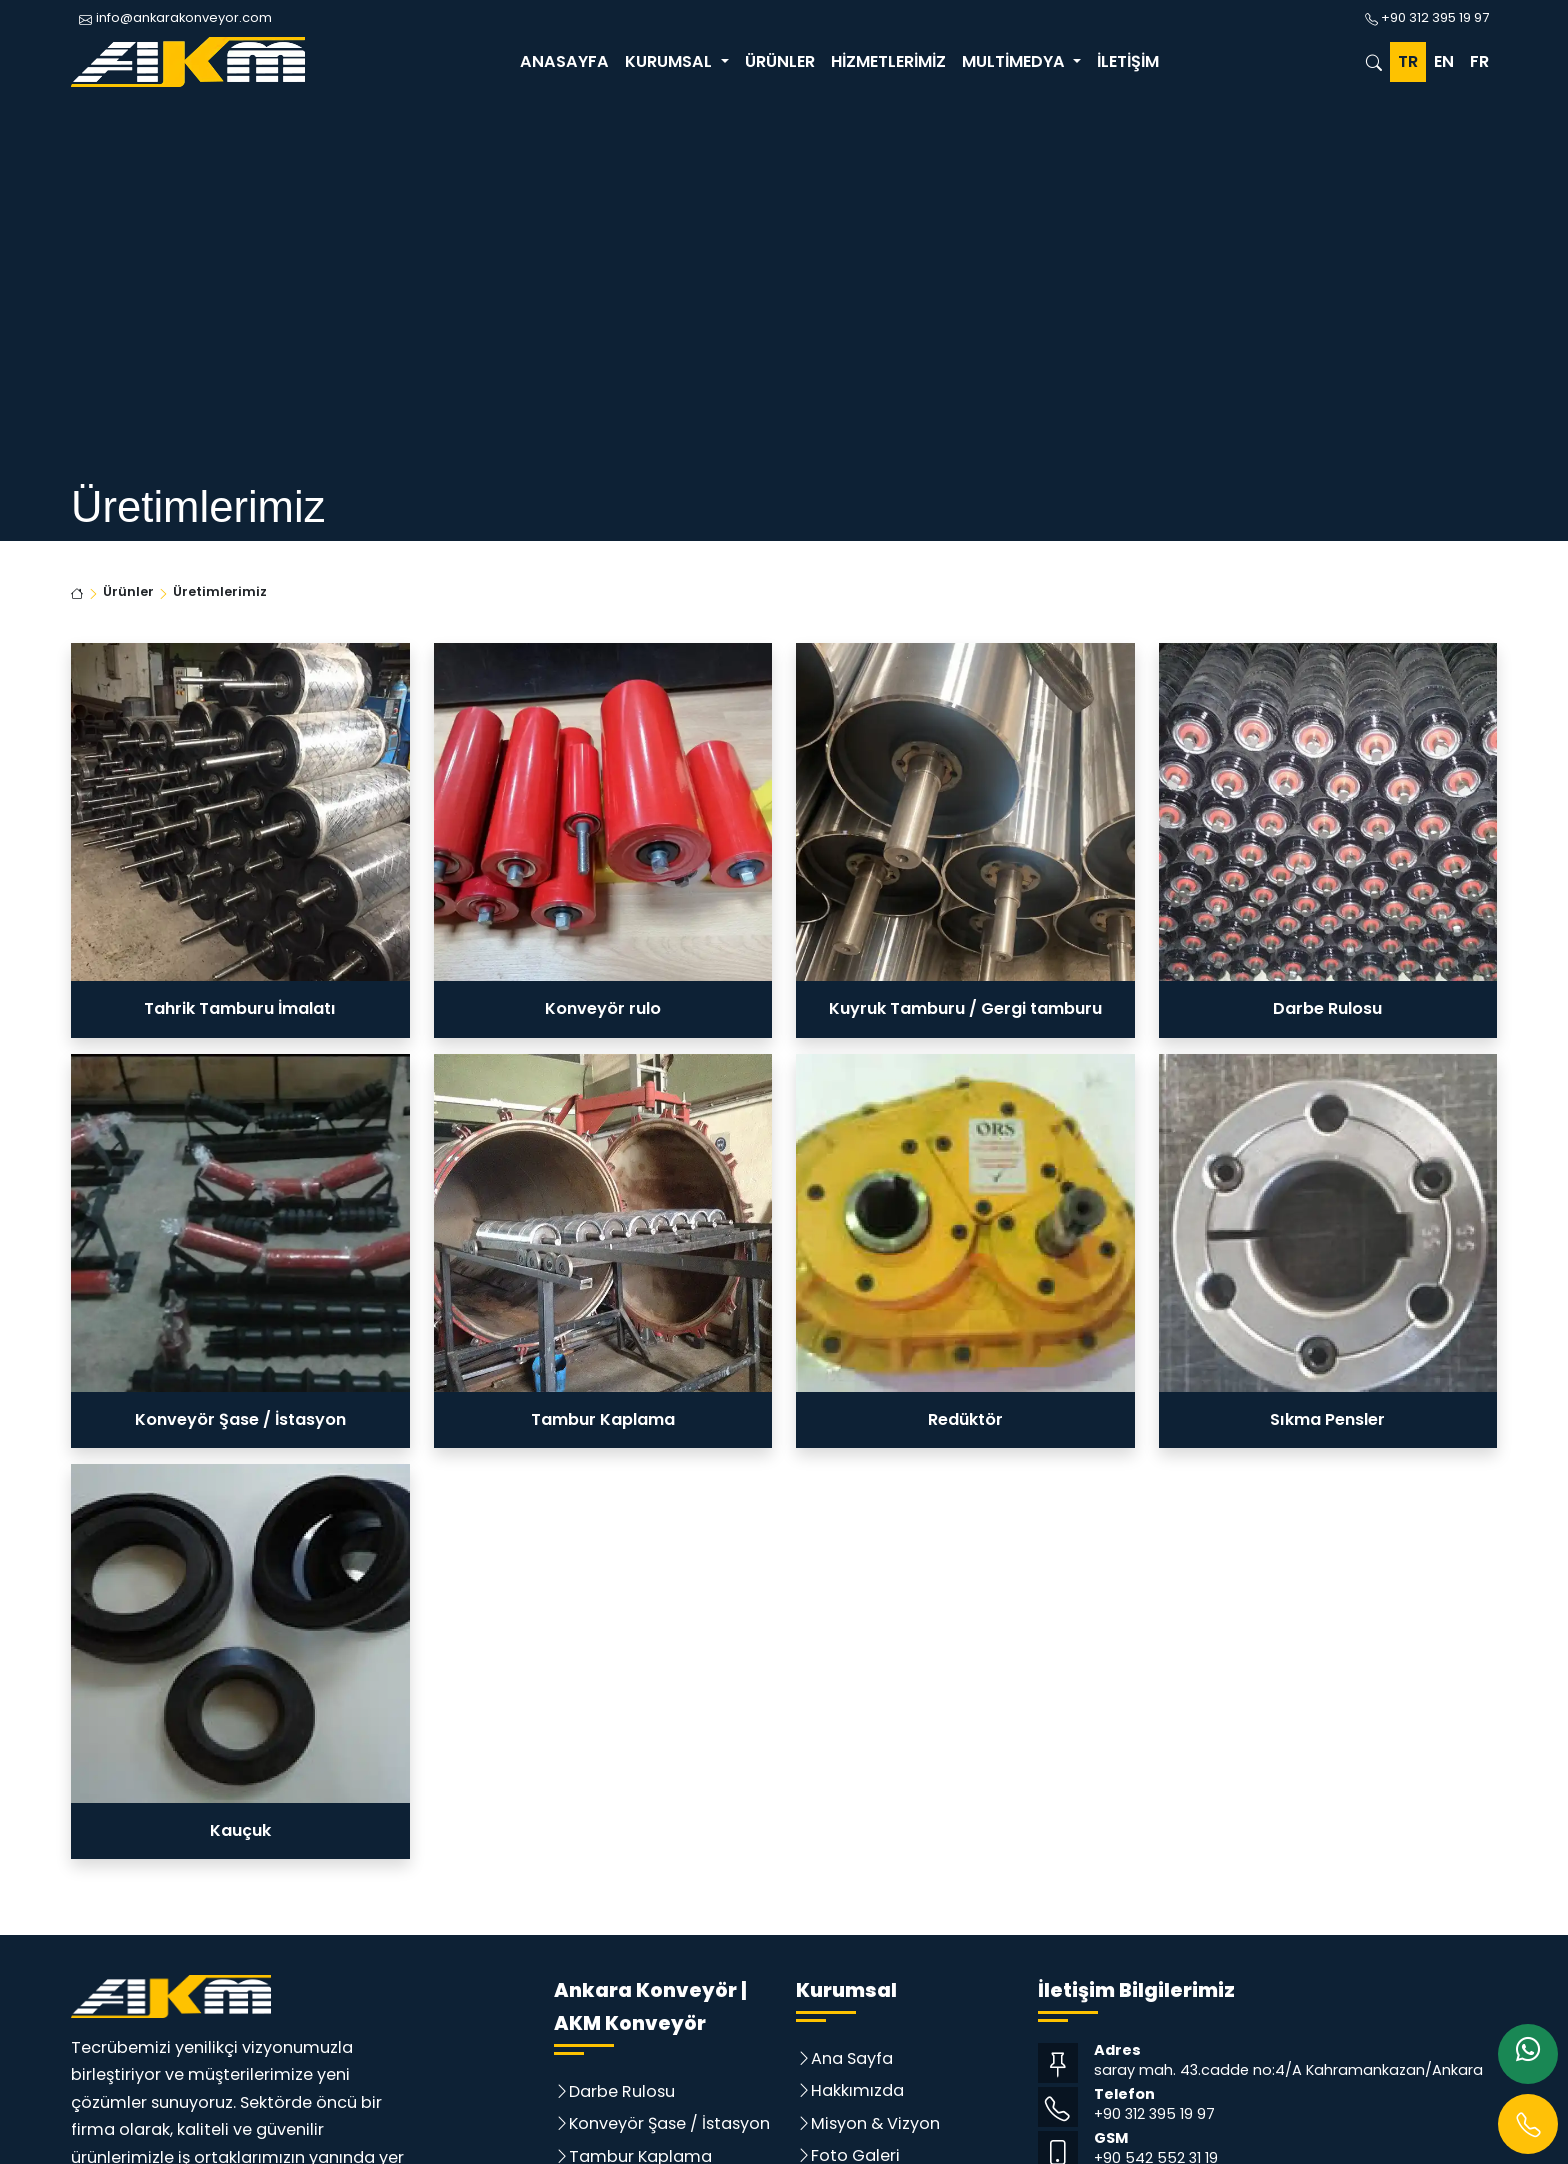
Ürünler (780, 61)
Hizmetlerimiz (888, 61)
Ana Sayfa (852, 2058)
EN (1444, 61)
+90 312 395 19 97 (1154, 2114)
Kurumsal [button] (670, 61)
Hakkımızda (857, 2090)
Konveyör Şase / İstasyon (669, 2123)
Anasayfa (564, 61)
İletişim (1128, 61)
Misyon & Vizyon (875, 2123)
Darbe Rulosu (622, 2091)
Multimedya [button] (1015, 61)
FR (1479, 61)
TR (1408, 61)
